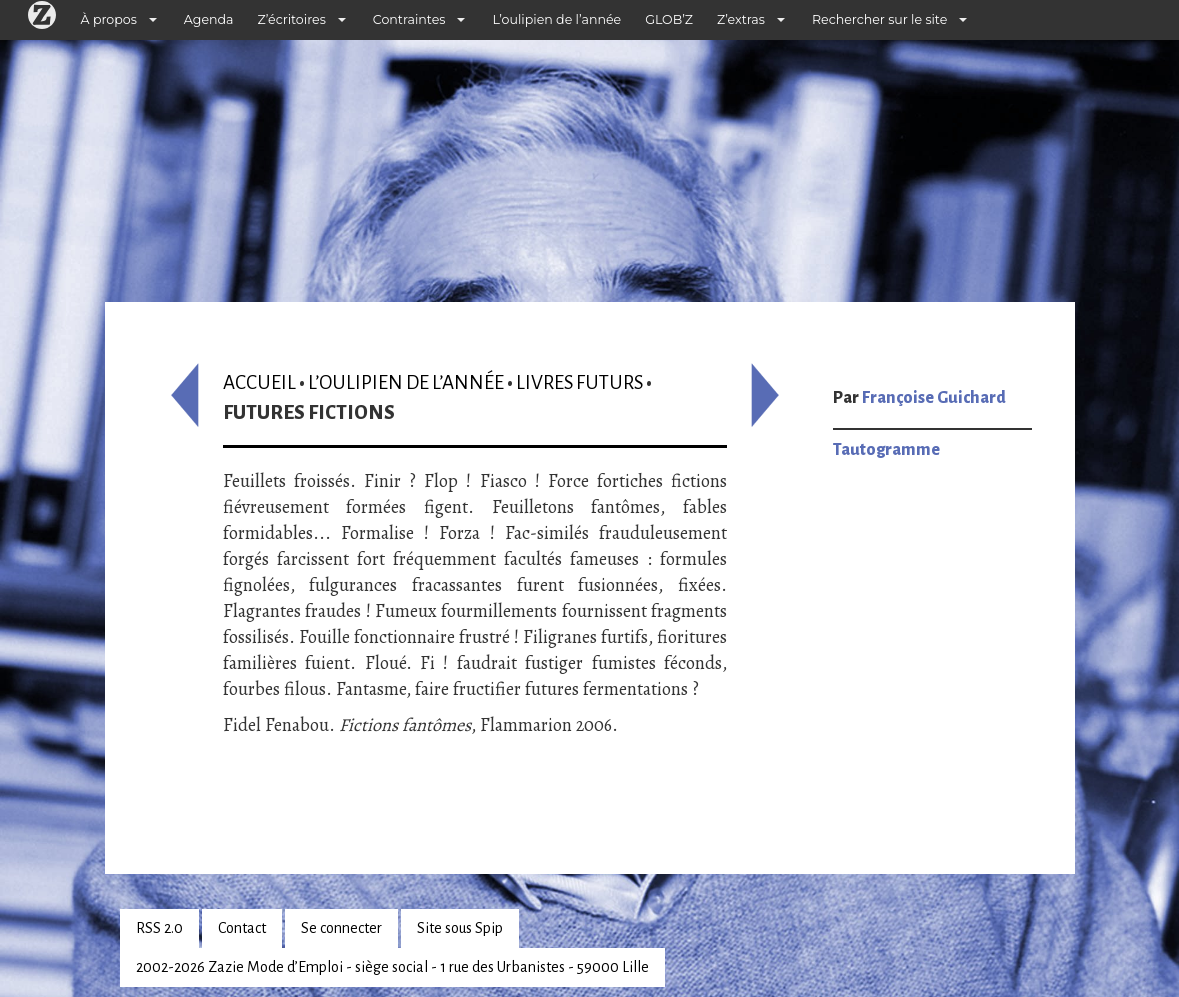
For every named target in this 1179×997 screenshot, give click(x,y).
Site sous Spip (460, 928)
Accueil (259, 382)
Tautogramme (886, 450)
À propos (109, 19)
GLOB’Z (669, 19)
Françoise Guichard (934, 398)
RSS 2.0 (159, 928)
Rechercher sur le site (879, 19)
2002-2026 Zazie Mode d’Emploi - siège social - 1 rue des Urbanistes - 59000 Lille (392, 967)
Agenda (209, 19)
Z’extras (741, 19)
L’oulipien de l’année (556, 19)
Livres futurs (579, 382)
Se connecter (341, 928)
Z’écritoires (292, 19)
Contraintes (409, 19)
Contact (242, 928)
